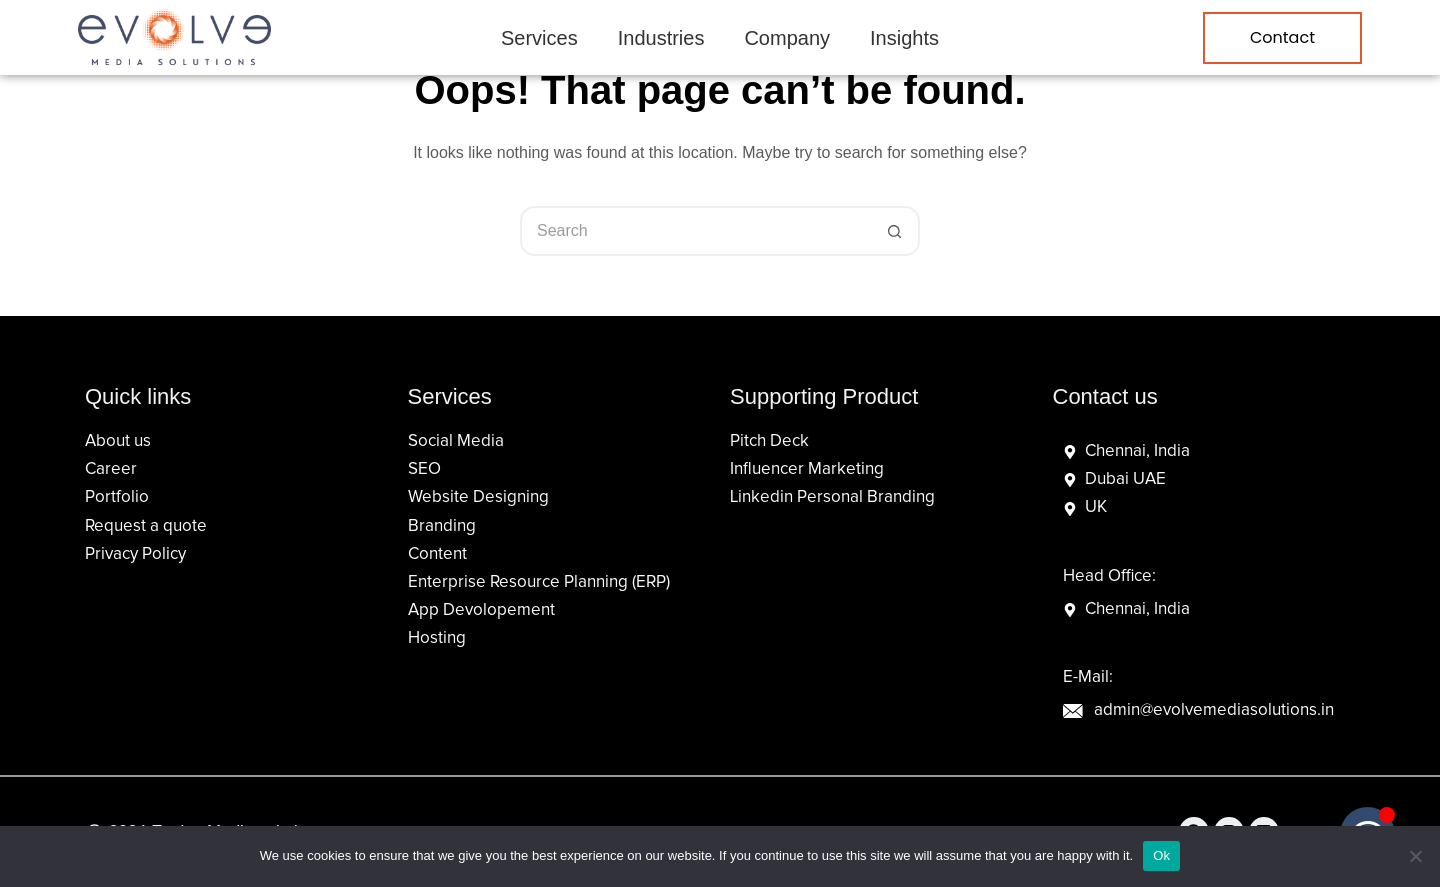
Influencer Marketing (807, 469)
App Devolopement (481, 610)
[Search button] (895, 231)
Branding (442, 526)
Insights (904, 38)
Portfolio (117, 497)
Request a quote (146, 526)
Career (111, 469)
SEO (424, 469)
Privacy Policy (135, 554)
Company (787, 38)
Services (539, 38)
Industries (661, 38)
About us (118, 441)
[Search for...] (695, 231)
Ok (1161, 855)
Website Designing (478, 497)
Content (437, 554)
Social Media (456, 441)
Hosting (437, 638)
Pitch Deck (769, 441)
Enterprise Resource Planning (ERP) (539, 582)
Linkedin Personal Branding (832, 497)
